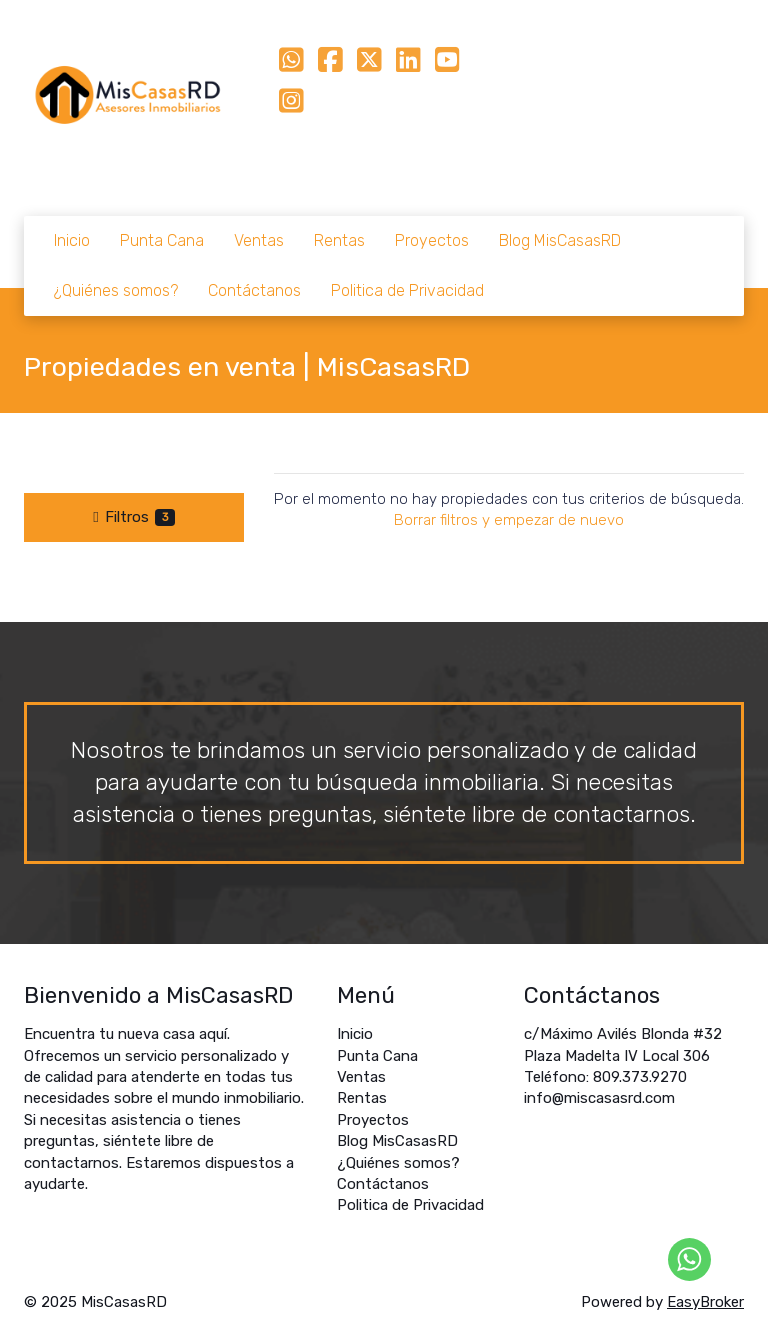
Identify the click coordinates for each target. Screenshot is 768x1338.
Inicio (72, 240)
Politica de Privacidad (407, 290)
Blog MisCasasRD (560, 240)
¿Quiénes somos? (116, 290)
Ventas (259, 240)
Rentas (339, 240)
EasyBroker (705, 1302)
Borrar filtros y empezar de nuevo (509, 520)
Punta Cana (162, 240)
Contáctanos (254, 290)
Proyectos (432, 240)
